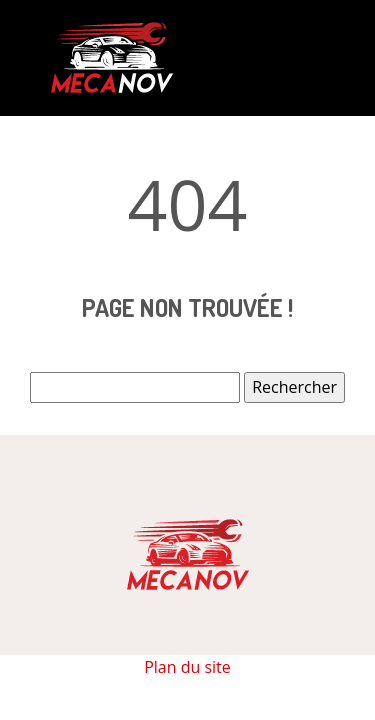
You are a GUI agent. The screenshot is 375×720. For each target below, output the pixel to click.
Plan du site (187, 667)
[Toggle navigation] (310, 58)
